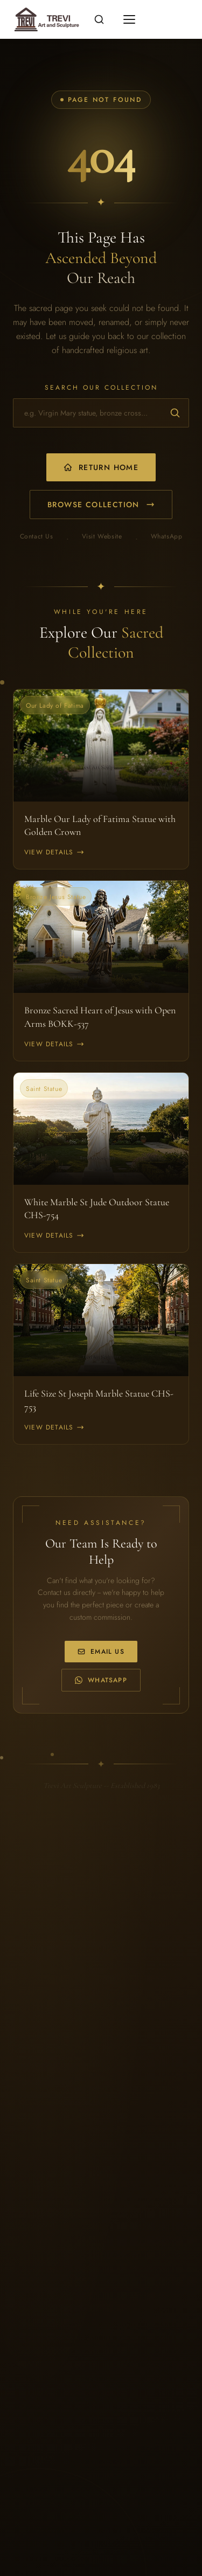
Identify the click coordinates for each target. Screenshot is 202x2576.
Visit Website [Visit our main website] (102, 536)
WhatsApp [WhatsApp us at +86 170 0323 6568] (101, 1680)
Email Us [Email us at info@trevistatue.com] (101, 1651)
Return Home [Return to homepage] (101, 467)
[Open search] (99, 19)
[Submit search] (175, 412)
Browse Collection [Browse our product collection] (101, 504)
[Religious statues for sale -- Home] (45, 19)
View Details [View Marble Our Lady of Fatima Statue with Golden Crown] (54, 852)
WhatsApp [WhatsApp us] (167, 536)
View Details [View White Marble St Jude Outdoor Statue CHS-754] (54, 1235)
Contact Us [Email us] (36, 536)
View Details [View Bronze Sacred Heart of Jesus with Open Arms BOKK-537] (54, 1044)
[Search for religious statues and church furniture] (101, 412)
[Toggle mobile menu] (129, 19)
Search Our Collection (101, 387)
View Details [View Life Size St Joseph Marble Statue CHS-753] (54, 1427)
